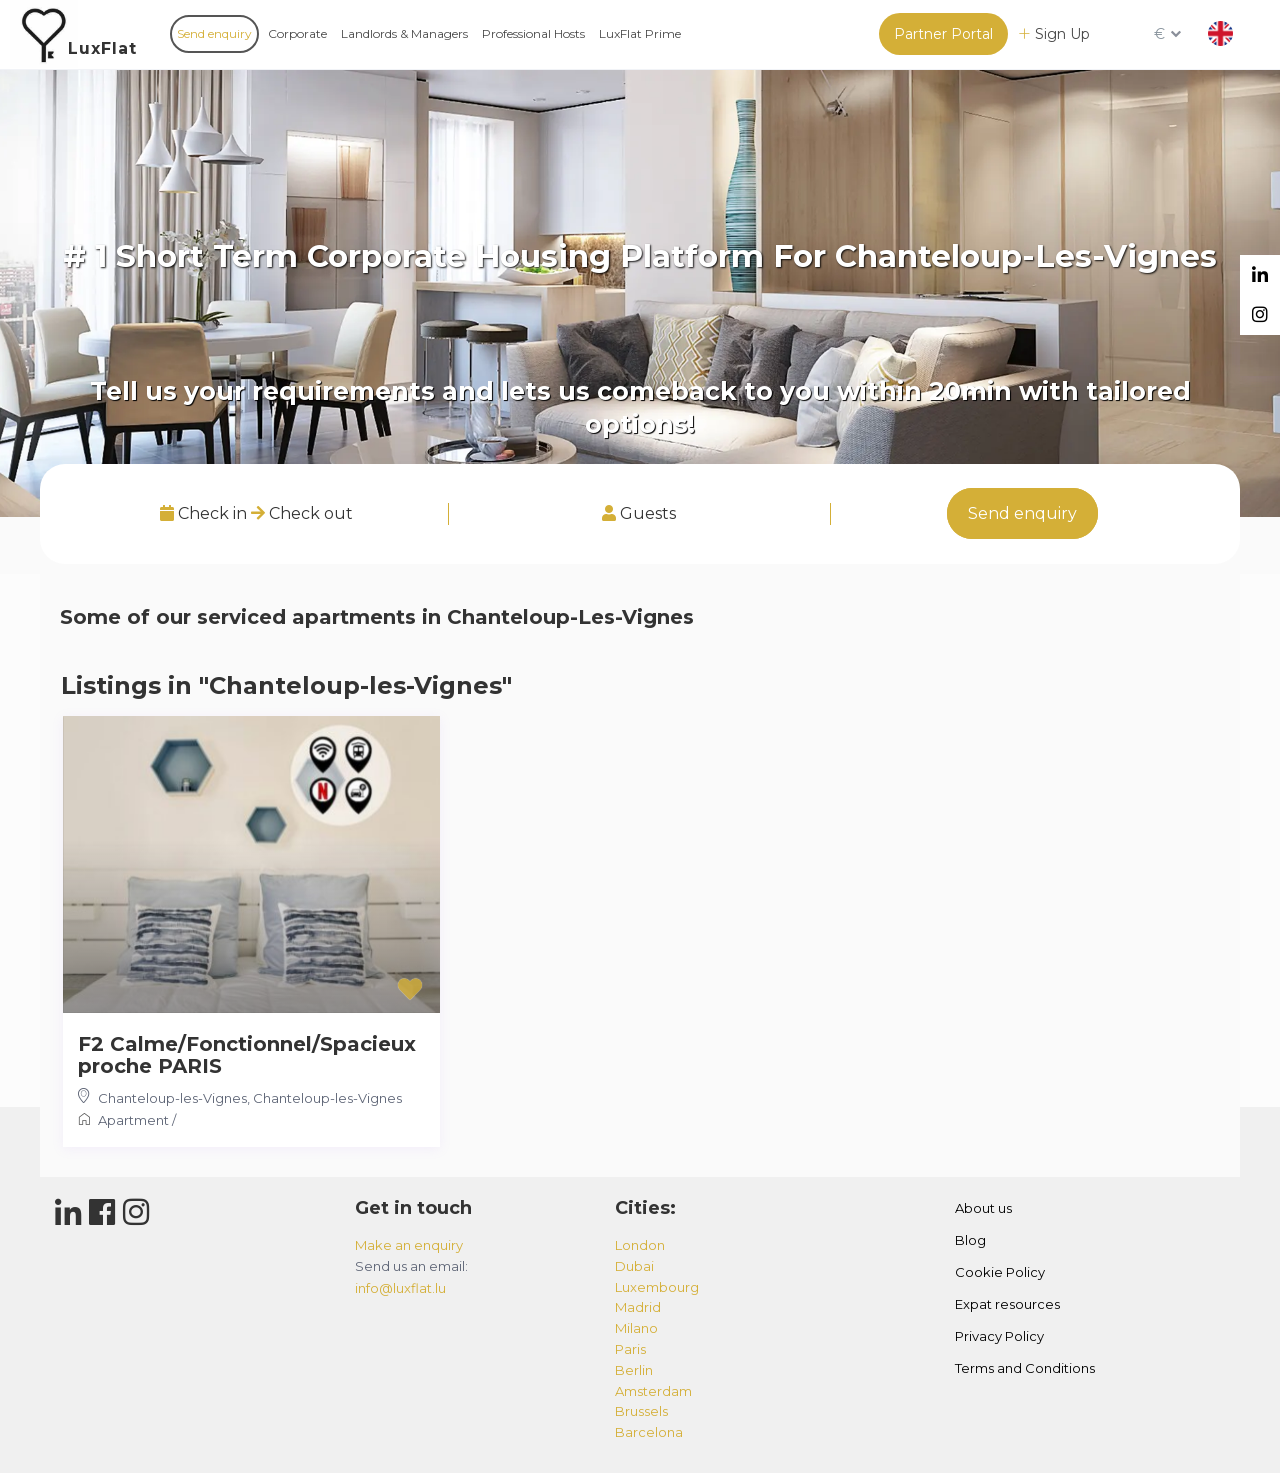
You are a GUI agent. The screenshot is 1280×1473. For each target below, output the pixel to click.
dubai (634, 1266)
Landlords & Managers (404, 33)
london (640, 1245)
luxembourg (657, 1287)
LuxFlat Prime (640, 33)
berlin (634, 1370)
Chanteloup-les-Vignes (172, 1098)
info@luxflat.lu (400, 1288)
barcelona (649, 1432)
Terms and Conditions (1025, 1368)
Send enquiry (214, 33)
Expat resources (1007, 1304)
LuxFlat (102, 48)
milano (636, 1328)
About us (983, 1208)
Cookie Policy (1000, 1272)
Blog (970, 1240)
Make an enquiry (409, 1245)
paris (630, 1349)
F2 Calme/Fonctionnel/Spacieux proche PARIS (247, 1055)
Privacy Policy (999, 1336)
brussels (641, 1411)
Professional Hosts (533, 33)
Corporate (297, 33)
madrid (638, 1307)
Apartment (133, 1120)
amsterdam (653, 1391)
